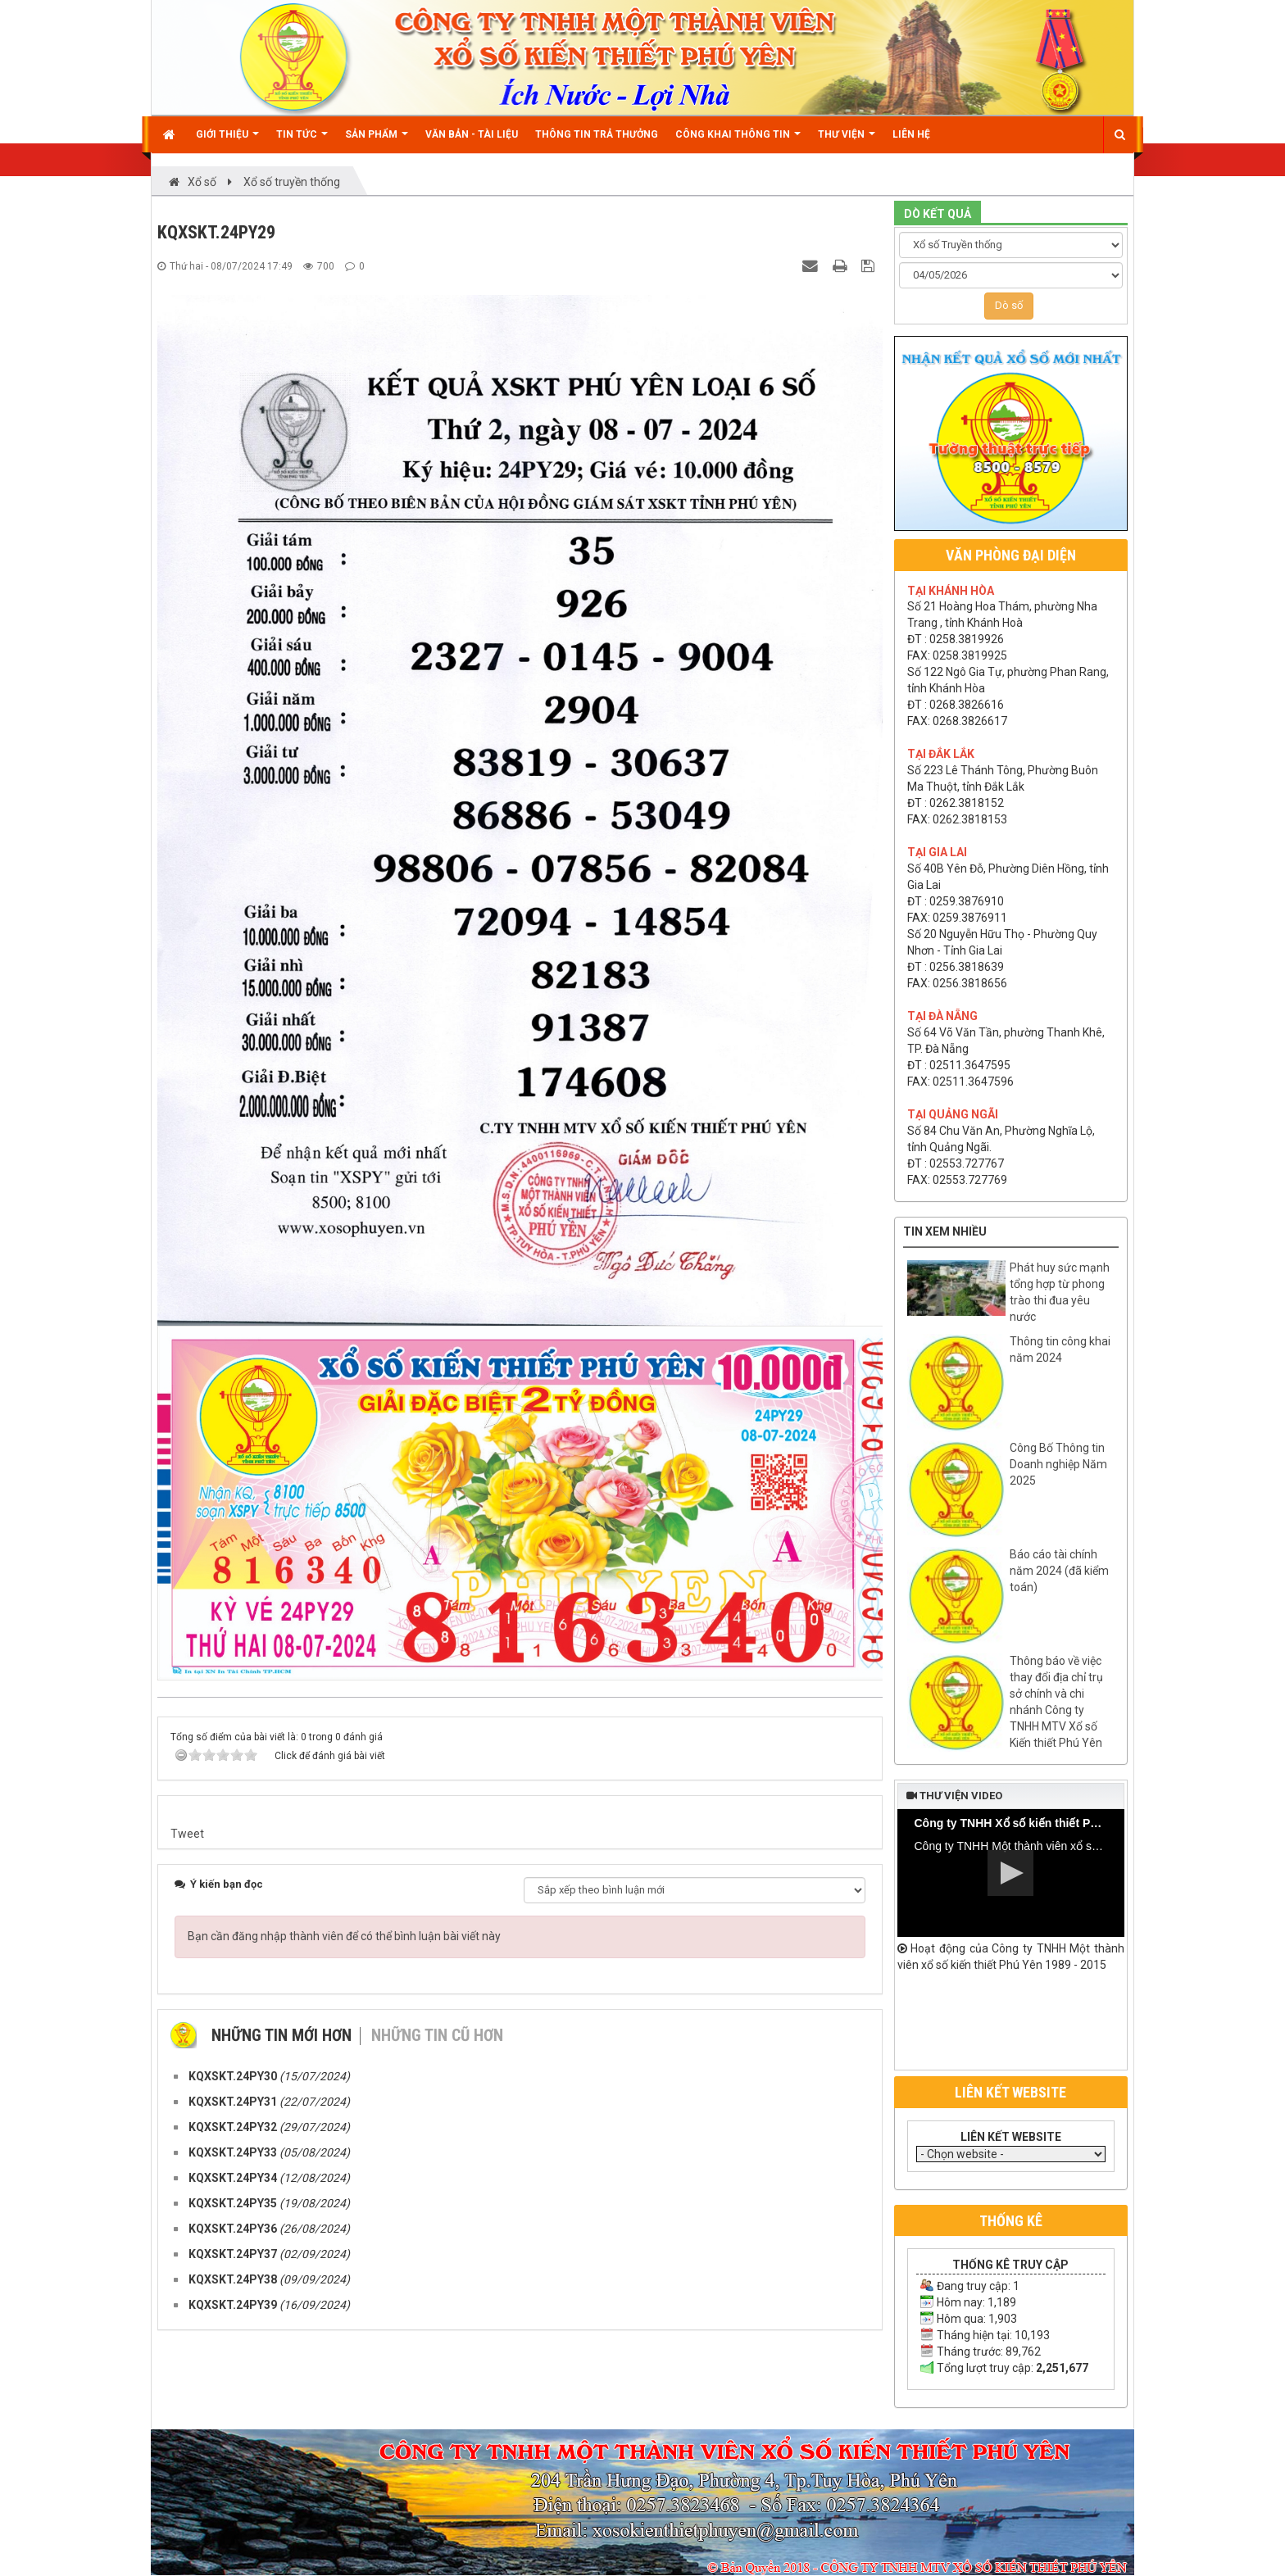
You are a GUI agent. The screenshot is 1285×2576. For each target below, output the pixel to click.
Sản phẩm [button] (376, 140)
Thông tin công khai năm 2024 (1060, 1349)
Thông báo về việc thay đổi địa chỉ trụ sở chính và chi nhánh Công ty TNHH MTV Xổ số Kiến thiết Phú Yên (1056, 1701)
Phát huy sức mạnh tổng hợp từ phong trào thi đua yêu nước (1060, 1292)
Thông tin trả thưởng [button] (596, 134)
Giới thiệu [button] (227, 140)
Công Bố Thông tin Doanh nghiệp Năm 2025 (1058, 1464)
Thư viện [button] (846, 140)
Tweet (187, 1833)
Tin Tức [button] (302, 140)
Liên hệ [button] (911, 134)
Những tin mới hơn (281, 2035)
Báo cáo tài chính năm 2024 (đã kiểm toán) (1059, 1571)
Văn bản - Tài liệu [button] (471, 134)
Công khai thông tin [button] (738, 140)
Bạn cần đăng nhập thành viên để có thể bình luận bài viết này (344, 1936)
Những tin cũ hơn (437, 2035)
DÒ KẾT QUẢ (937, 213)
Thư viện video (954, 1795)
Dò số (1009, 305)
